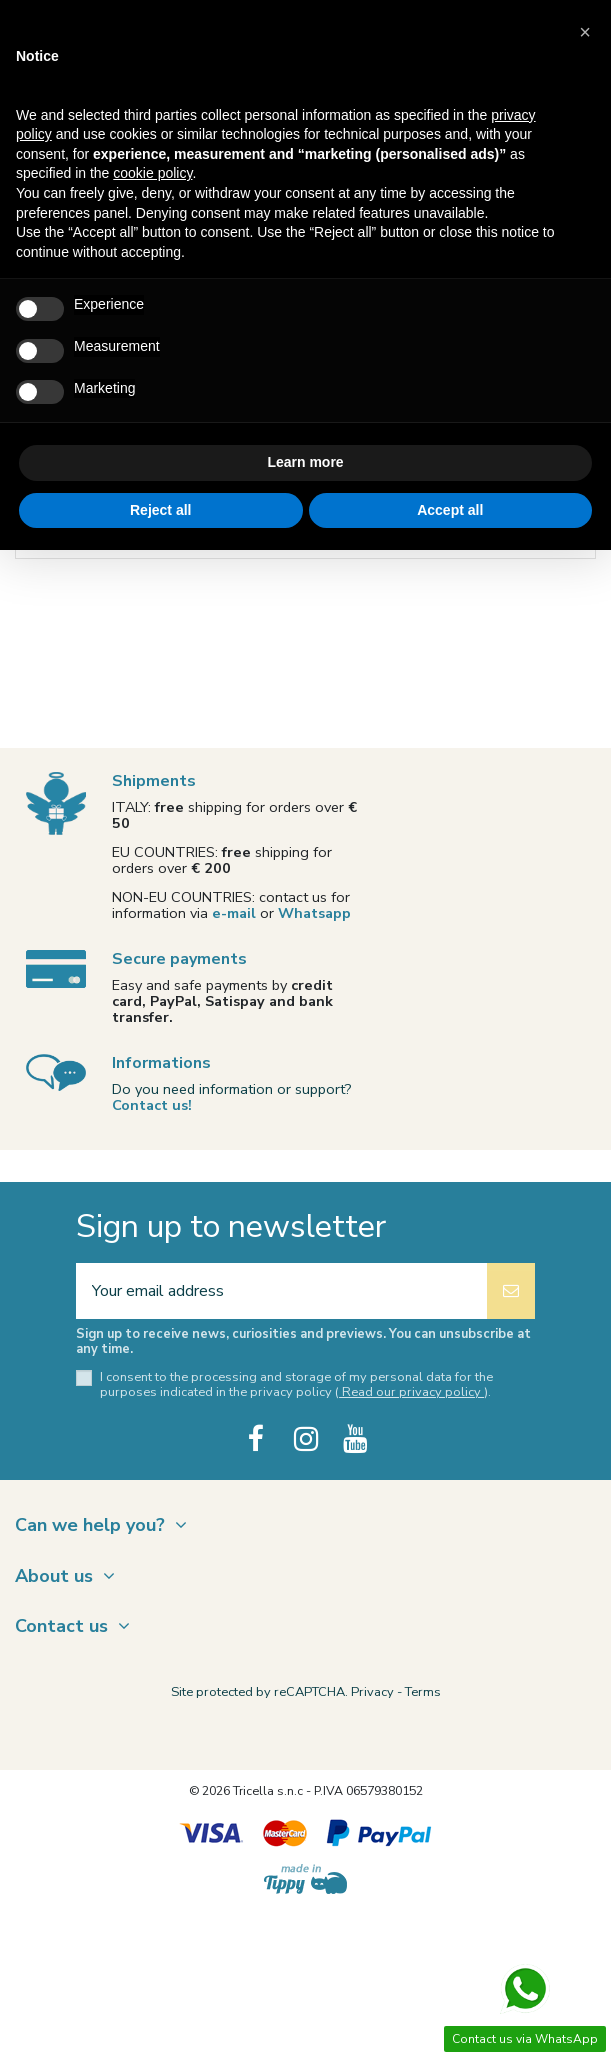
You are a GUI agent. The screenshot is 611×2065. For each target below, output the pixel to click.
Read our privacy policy (411, 1392)
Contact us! (152, 1105)
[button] (585, 32)
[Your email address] (281, 1291)
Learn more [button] (305, 462)
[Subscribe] (511, 1291)
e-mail (234, 913)
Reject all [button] (160, 510)
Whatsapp (314, 913)
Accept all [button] (450, 510)
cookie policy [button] (152, 173)
